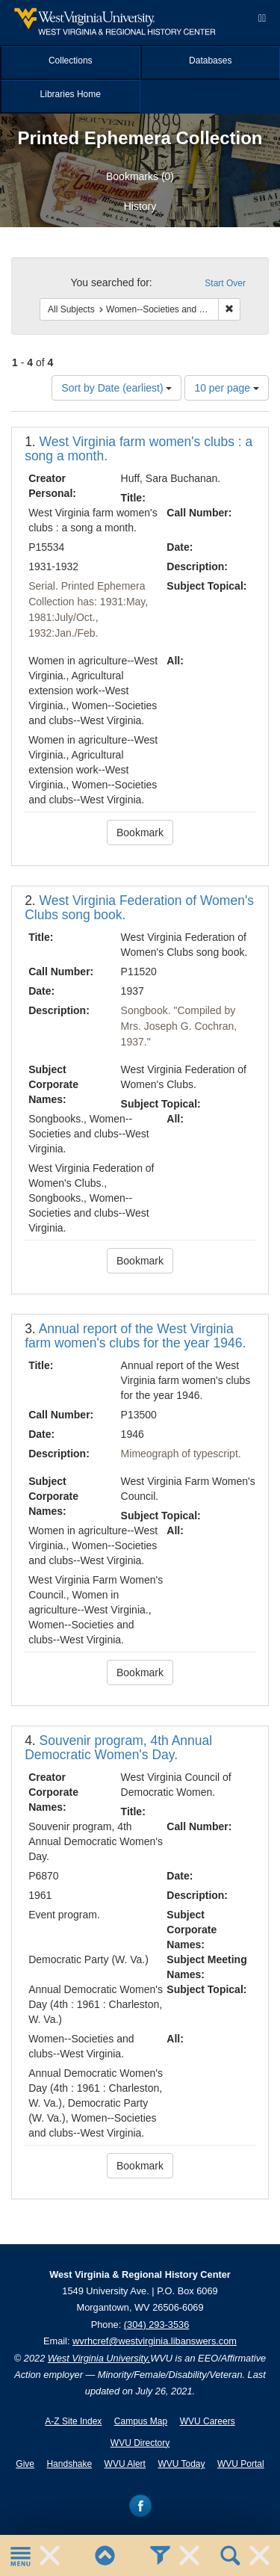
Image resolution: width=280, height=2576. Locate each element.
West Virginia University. (99, 2358)
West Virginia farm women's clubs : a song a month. (138, 448)
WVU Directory (140, 2443)
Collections (71, 60)
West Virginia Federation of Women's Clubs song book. (139, 907)
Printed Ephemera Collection (139, 138)
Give (25, 2464)
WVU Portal (240, 2464)
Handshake (69, 2464)
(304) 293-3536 (157, 2324)
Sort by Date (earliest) (116, 388)
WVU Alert (125, 2464)
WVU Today (181, 2464)
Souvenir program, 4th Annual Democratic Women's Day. (118, 1747)
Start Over (225, 283)
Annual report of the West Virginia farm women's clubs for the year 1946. (135, 1335)
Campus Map (140, 2421)
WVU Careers (207, 2421)
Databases (210, 60)
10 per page (226, 388)
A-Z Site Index (73, 2421)
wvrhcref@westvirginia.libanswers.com (154, 2341)
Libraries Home (70, 94)
